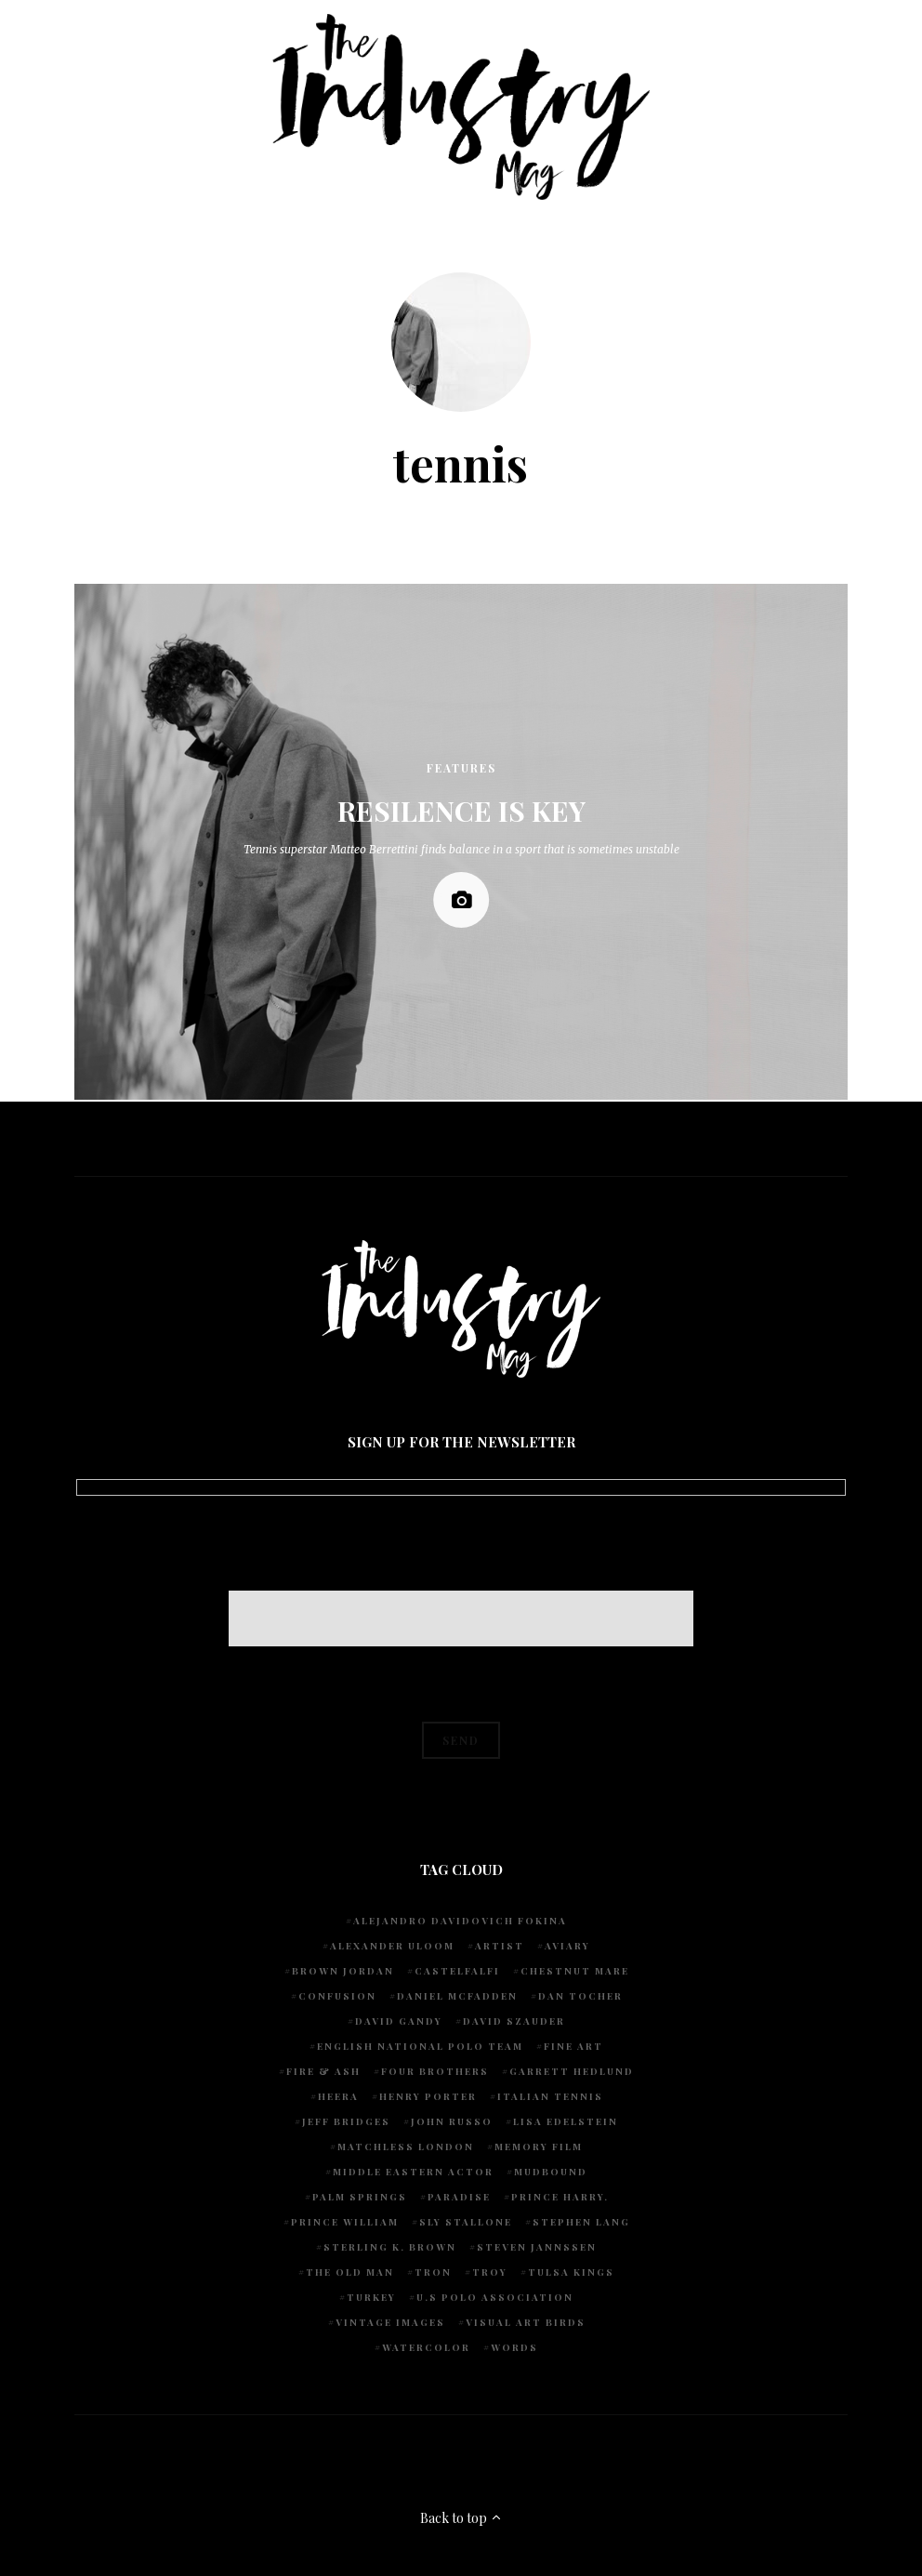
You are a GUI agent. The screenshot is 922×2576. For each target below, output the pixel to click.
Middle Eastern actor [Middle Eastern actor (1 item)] (413, 2171)
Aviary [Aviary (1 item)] (567, 1945)
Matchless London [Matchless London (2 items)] (405, 2146)
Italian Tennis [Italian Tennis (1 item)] (550, 2096)
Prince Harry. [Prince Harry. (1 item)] (560, 2196)
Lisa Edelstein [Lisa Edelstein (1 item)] (565, 2121)
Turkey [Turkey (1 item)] (371, 2297)
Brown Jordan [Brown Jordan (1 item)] (343, 1970)
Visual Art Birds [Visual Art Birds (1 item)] (526, 2322)
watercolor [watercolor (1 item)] (426, 2347)
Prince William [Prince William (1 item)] (345, 2221)
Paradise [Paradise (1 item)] (459, 2196)
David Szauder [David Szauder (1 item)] (514, 2021)
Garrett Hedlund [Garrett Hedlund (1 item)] (571, 2071)
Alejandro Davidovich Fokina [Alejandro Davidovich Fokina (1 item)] (460, 1920)
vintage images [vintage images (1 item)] (390, 2322)
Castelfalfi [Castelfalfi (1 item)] (457, 1970)
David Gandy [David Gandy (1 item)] (398, 2021)
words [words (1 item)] (514, 2347)
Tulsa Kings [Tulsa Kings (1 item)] (571, 2272)
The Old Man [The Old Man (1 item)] (350, 2272)
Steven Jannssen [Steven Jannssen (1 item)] (537, 2246)
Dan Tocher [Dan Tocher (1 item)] (580, 1995)
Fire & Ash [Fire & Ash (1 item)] (323, 2071)
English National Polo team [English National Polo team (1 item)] (420, 2046)
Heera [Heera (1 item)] (338, 2096)
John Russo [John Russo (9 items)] (452, 2121)
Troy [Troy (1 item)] (489, 2272)
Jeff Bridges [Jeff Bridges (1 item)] (346, 2121)
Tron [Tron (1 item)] (433, 2272)
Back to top (461, 2518)
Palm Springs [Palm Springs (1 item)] (359, 2196)
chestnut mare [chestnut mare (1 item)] (574, 1970)
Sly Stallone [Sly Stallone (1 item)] (465, 2221)
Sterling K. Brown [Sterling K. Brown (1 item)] (389, 2246)
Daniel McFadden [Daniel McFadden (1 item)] (457, 1995)
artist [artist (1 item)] (499, 1945)
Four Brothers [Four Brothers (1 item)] (435, 2071)
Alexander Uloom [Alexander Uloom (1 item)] (392, 1945)
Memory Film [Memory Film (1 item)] (538, 2146)
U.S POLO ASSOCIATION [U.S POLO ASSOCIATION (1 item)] (494, 2297)
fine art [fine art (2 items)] (573, 2046)
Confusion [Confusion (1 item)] (337, 1995)
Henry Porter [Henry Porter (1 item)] (428, 2096)
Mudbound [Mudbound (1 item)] (550, 2171)
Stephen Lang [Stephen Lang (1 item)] (581, 2221)
